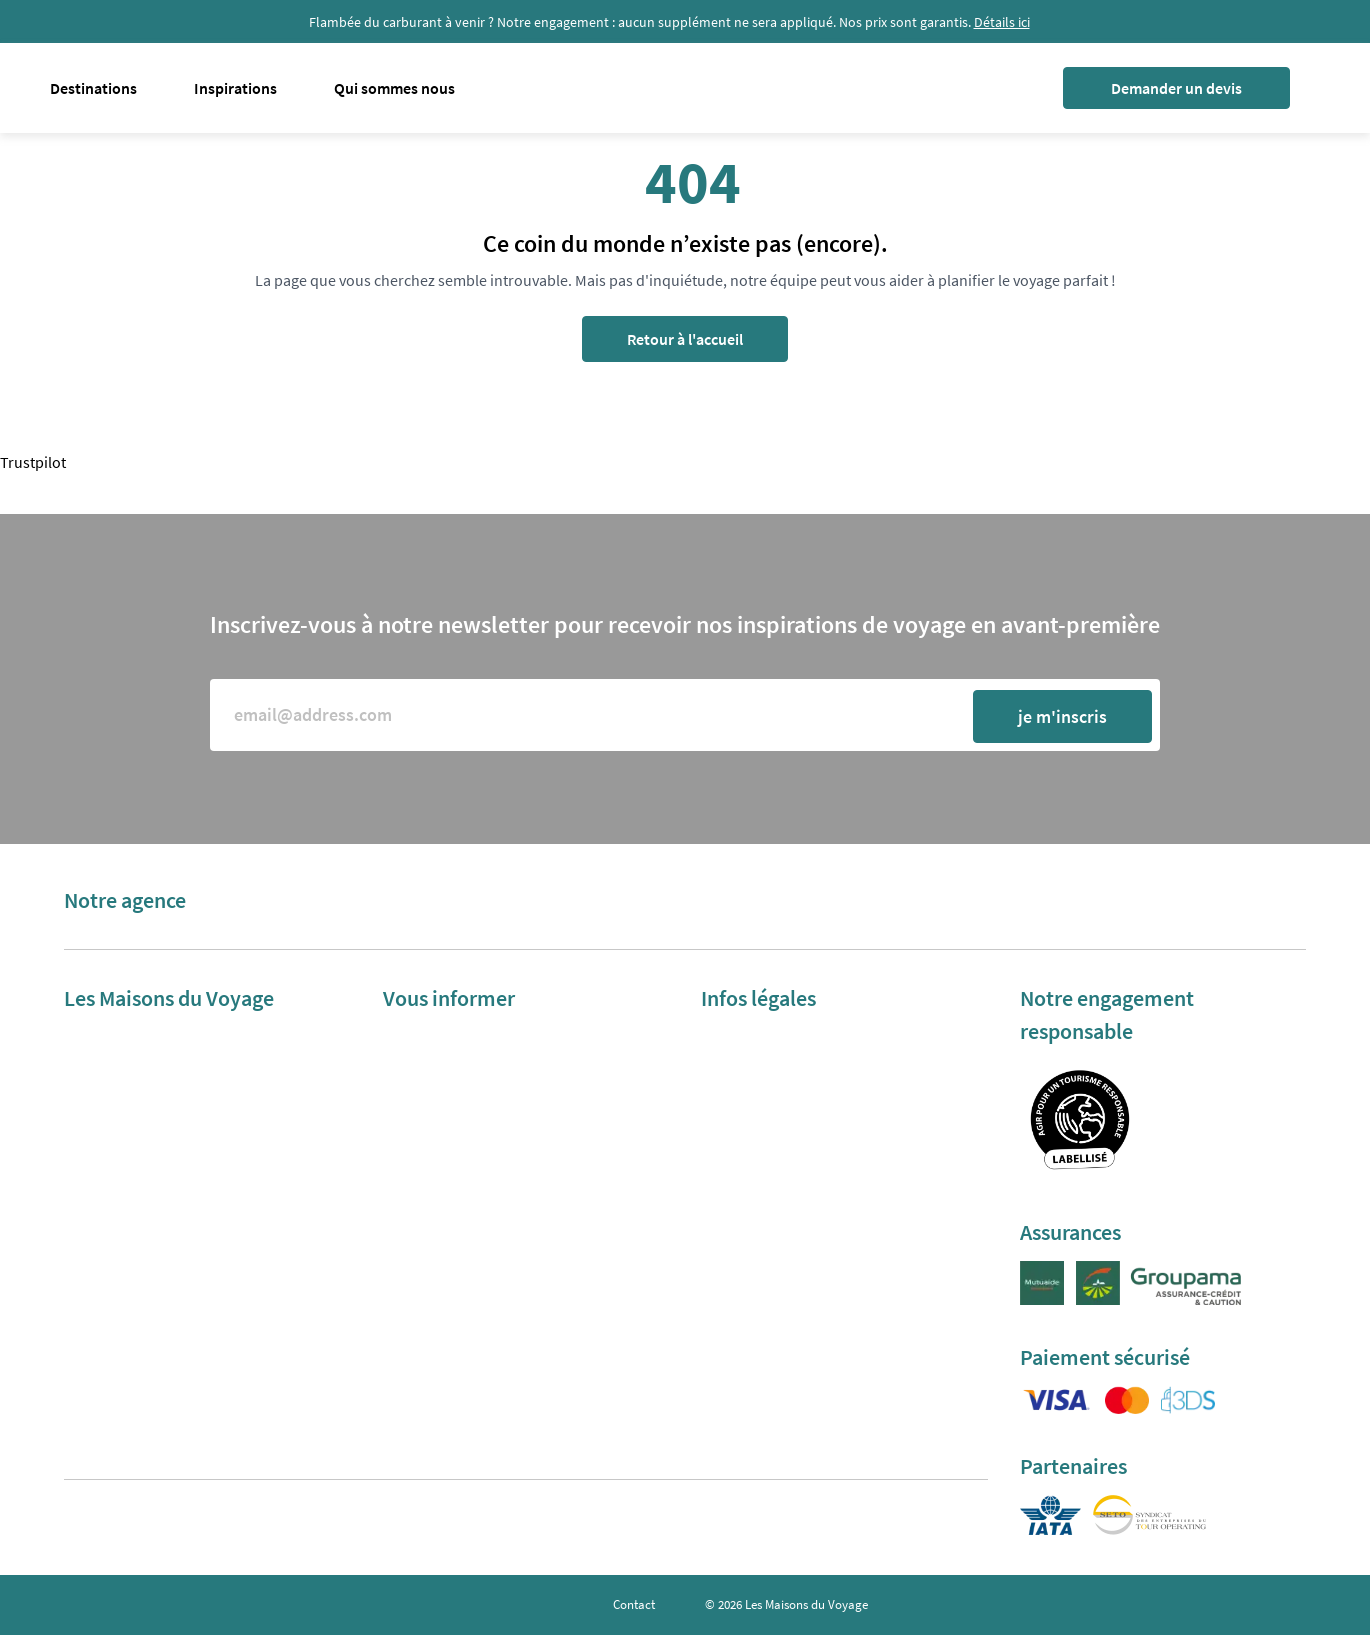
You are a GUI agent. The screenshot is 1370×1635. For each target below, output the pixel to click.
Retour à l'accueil (685, 339)
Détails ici (1002, 22)
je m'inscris (1062, 716)
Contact (634, 1604)
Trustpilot (33, 462)
